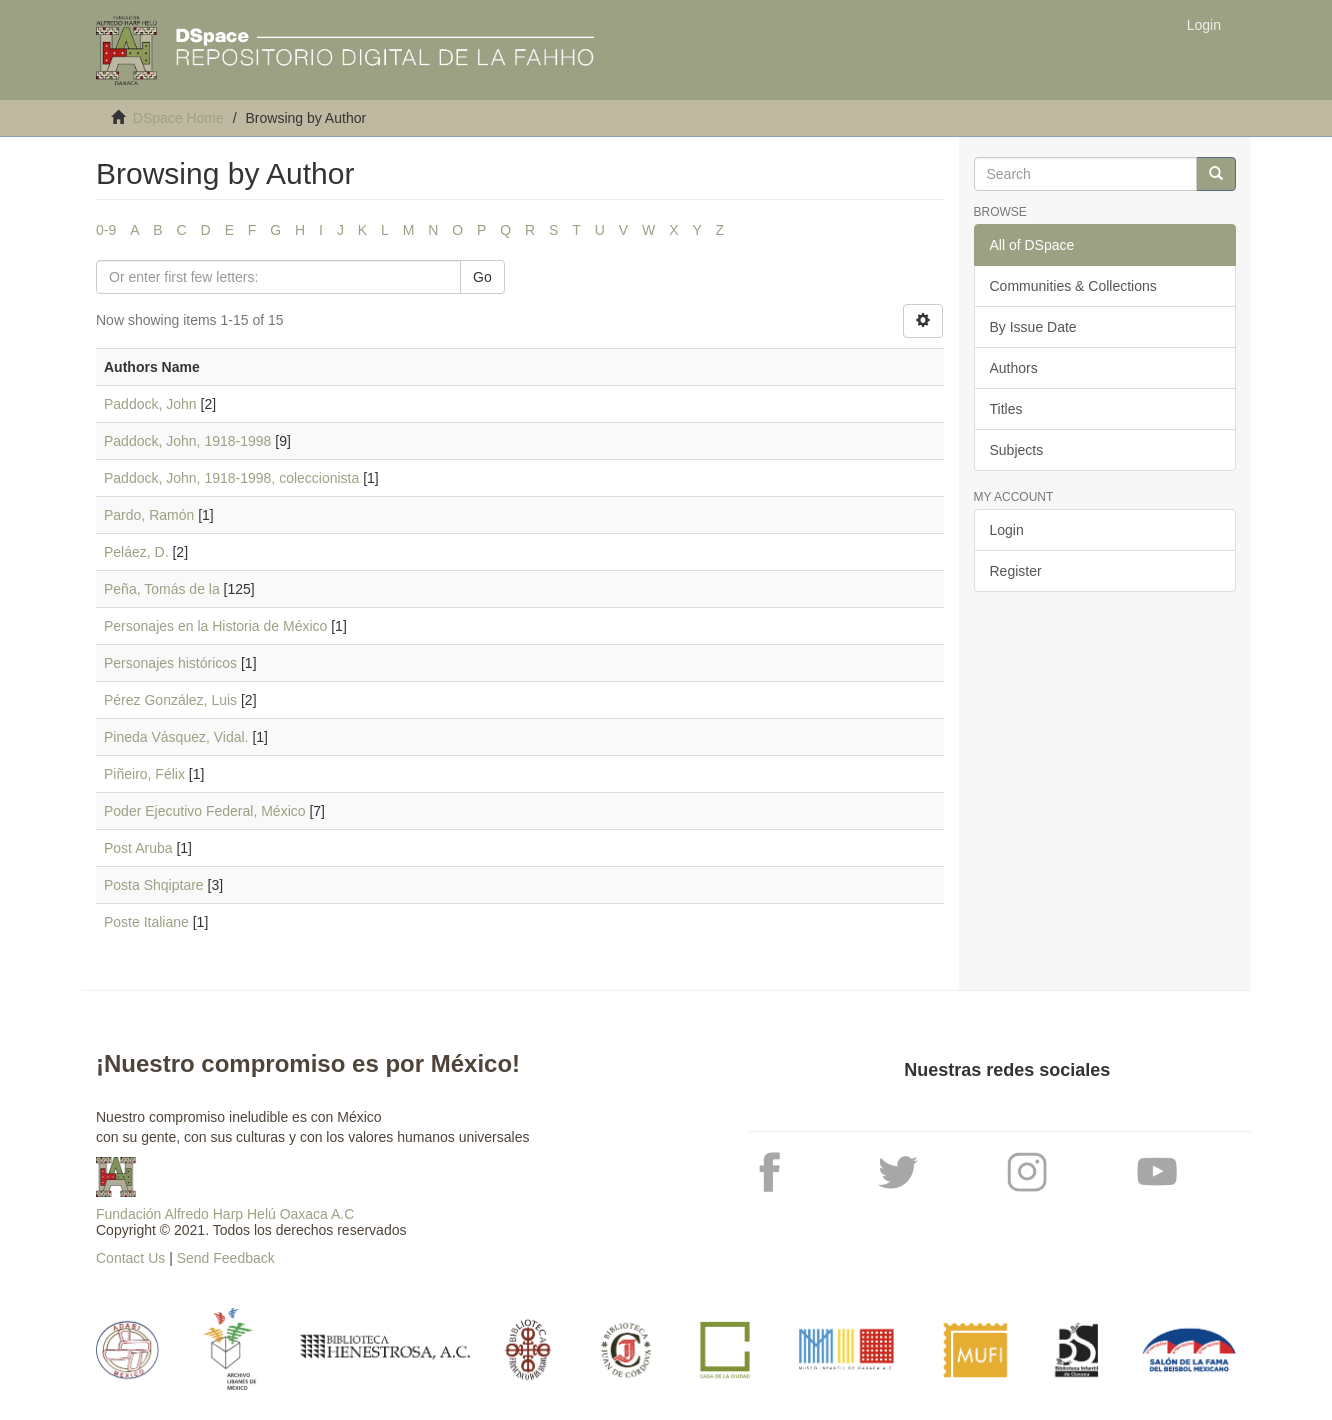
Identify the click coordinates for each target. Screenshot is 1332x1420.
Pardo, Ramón (149, 515)
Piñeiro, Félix (144, 774)
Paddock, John (150, 404)
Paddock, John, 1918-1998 (187, 441)
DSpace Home (178, 118)
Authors (1014, 368)
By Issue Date (1033, 327)
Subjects (1017, 450)
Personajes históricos (170, 663)
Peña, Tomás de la (162, 589)
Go (482, 277)
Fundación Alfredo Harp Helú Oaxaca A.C (225, 1214)
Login (1007, 530)
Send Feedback (226, 1258)
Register (1016, 571)
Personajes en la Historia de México (215, 626)
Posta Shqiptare (154, 885)
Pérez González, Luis (170, 700)
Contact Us (130, 1258)
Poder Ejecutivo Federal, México (205, 811)
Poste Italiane (146, 922)
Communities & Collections (1073, 286)
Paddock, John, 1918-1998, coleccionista (231, 478)
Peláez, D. (136, 552)
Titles (1006, 409)
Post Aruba (138, 848)
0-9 (106, 230)
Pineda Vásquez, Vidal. (176, 737)
